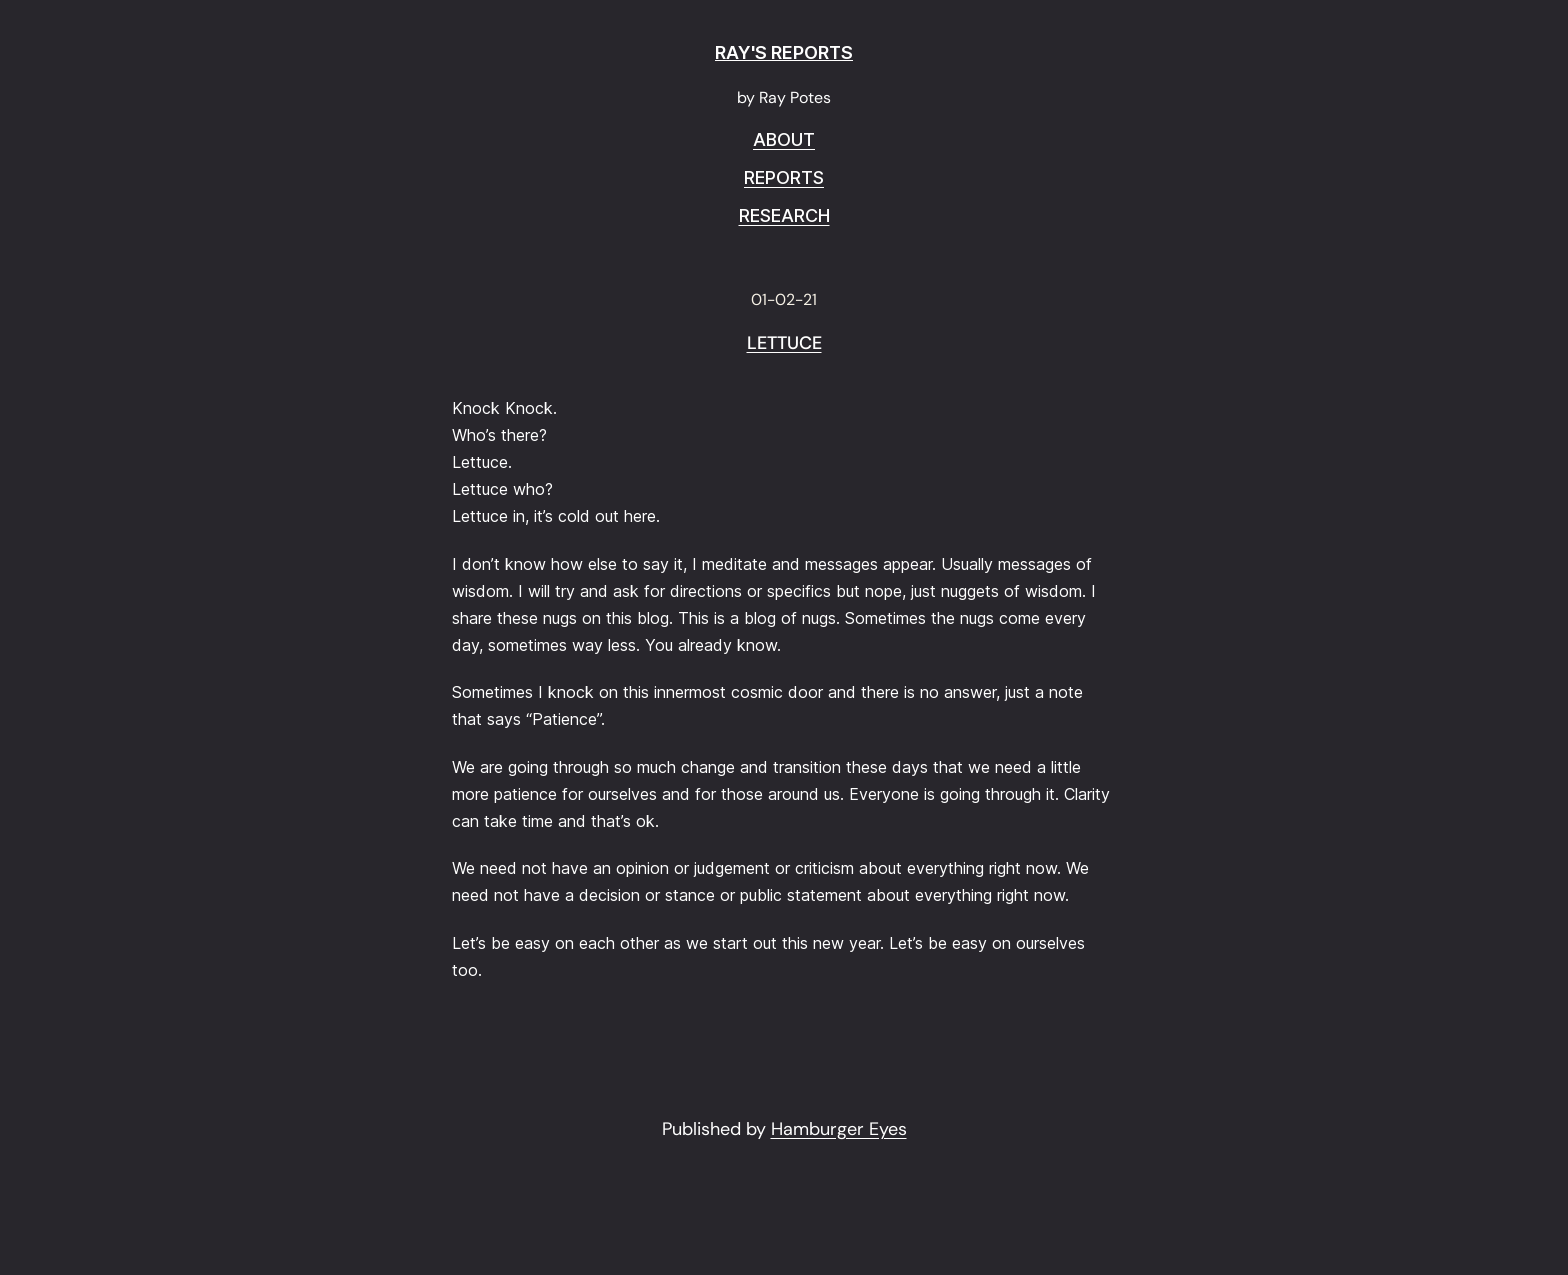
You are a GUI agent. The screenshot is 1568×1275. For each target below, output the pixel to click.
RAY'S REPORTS (784, 52)
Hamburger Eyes (839, 1129)
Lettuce (784, 344)
